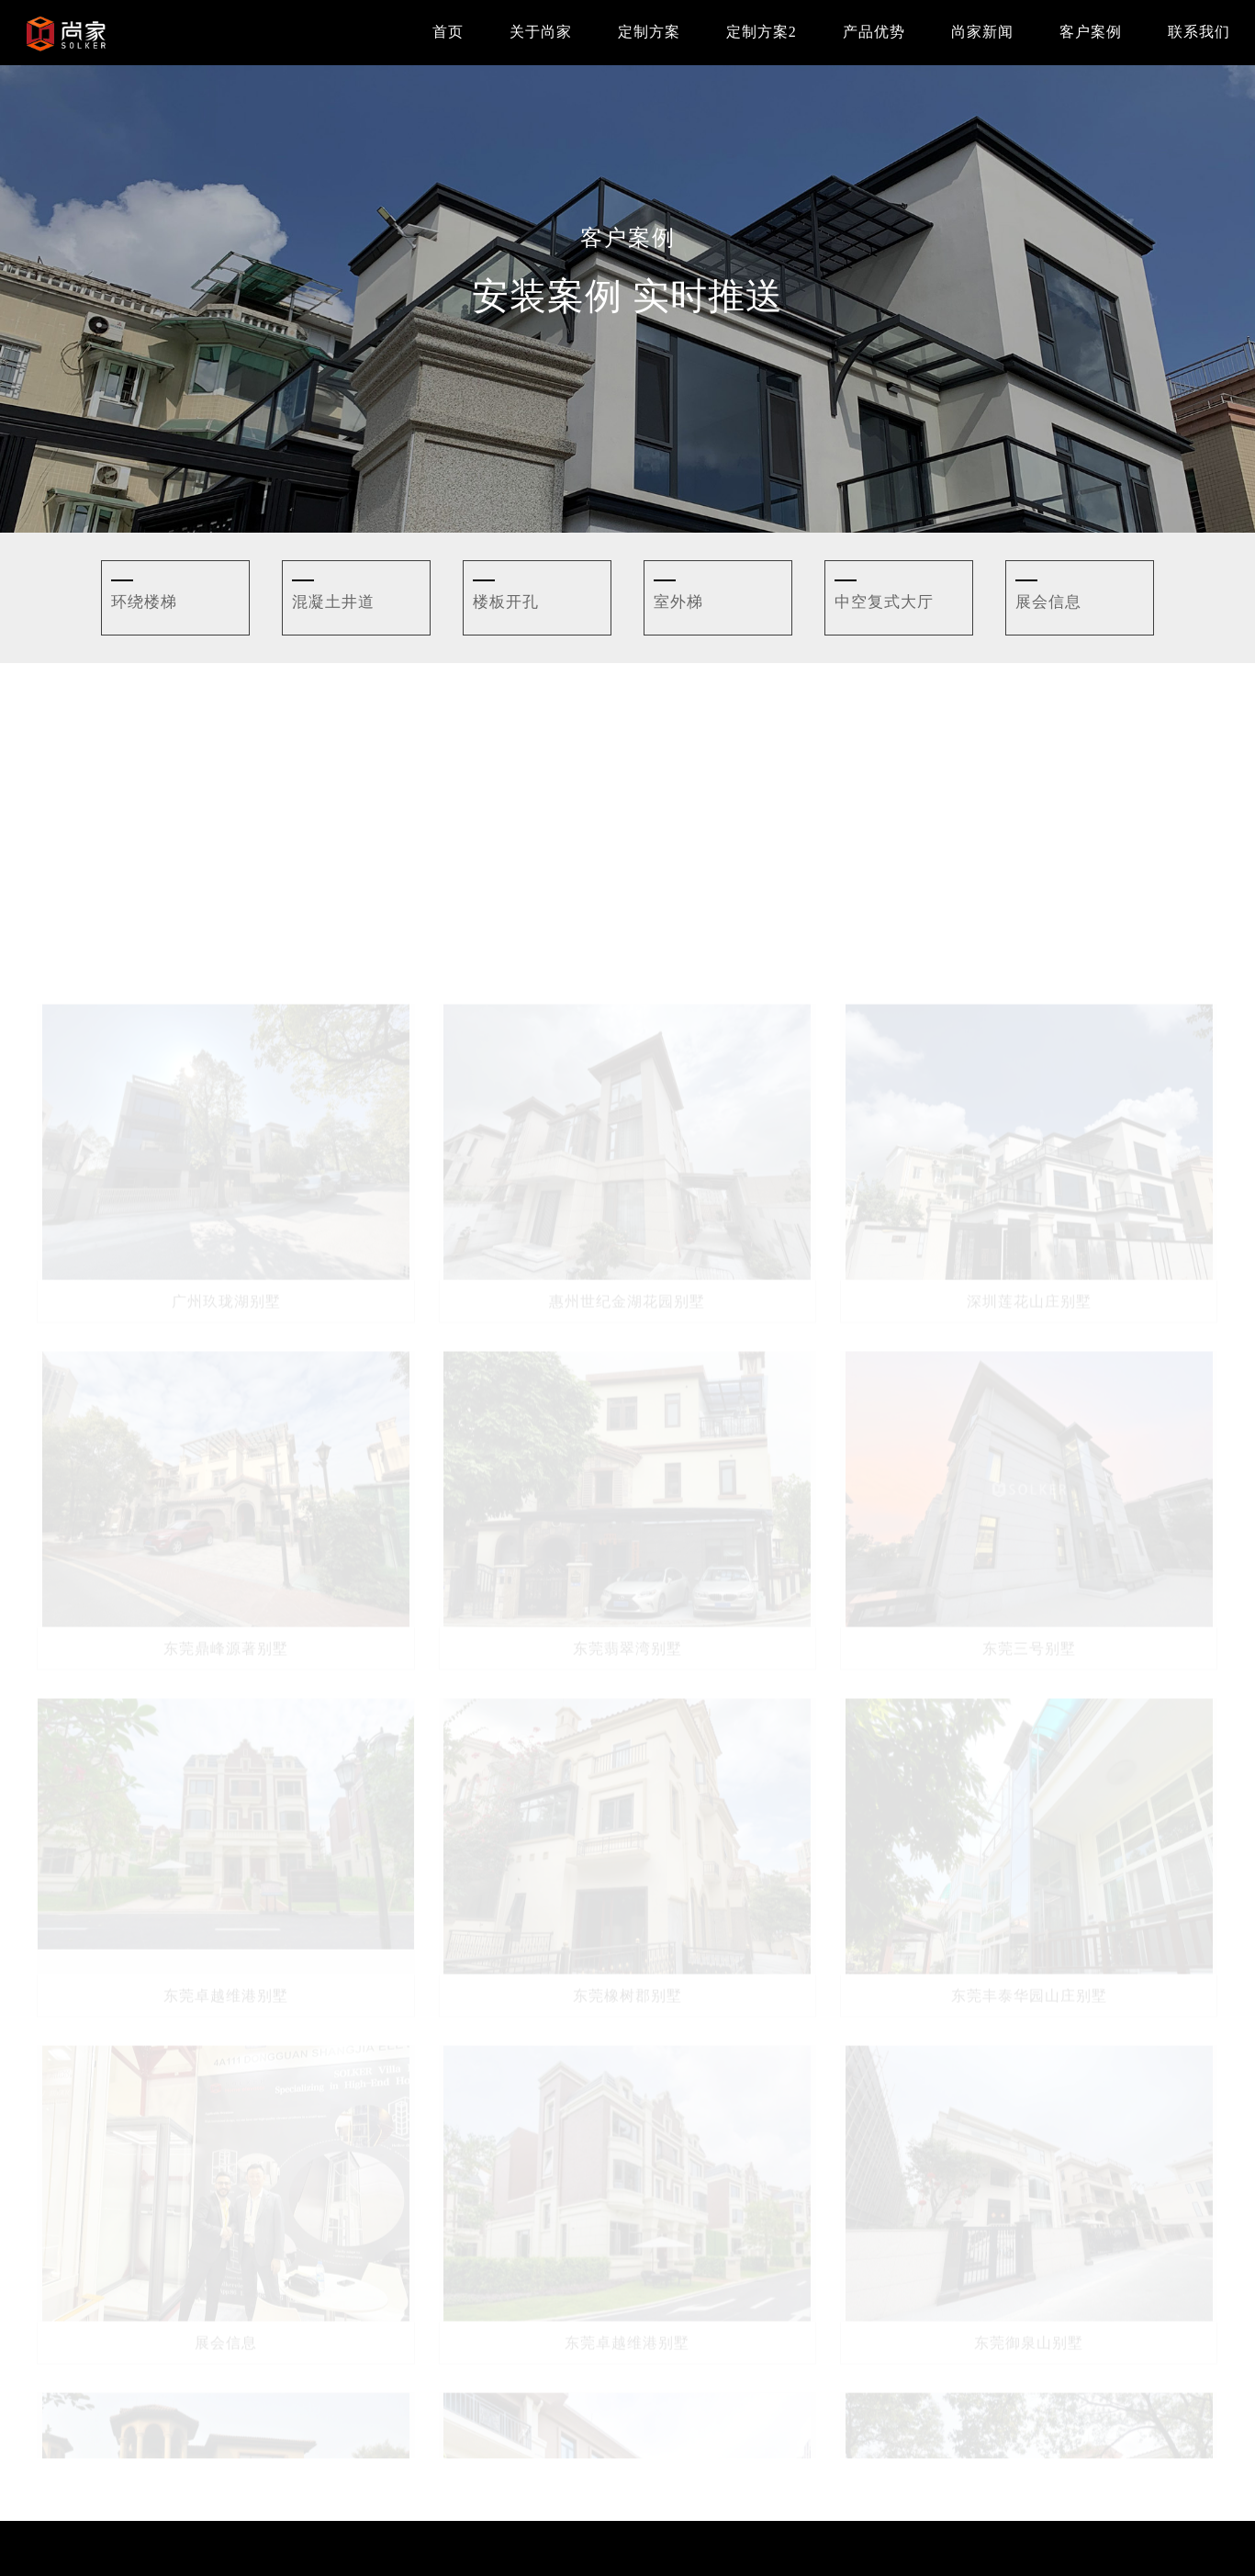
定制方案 (649, 31)
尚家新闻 (982, 31)
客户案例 (1090, 31)
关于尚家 (541, 31)
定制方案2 (761, 31)
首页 (448, 31)
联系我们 (1199, 31)
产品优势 (874, 31)
